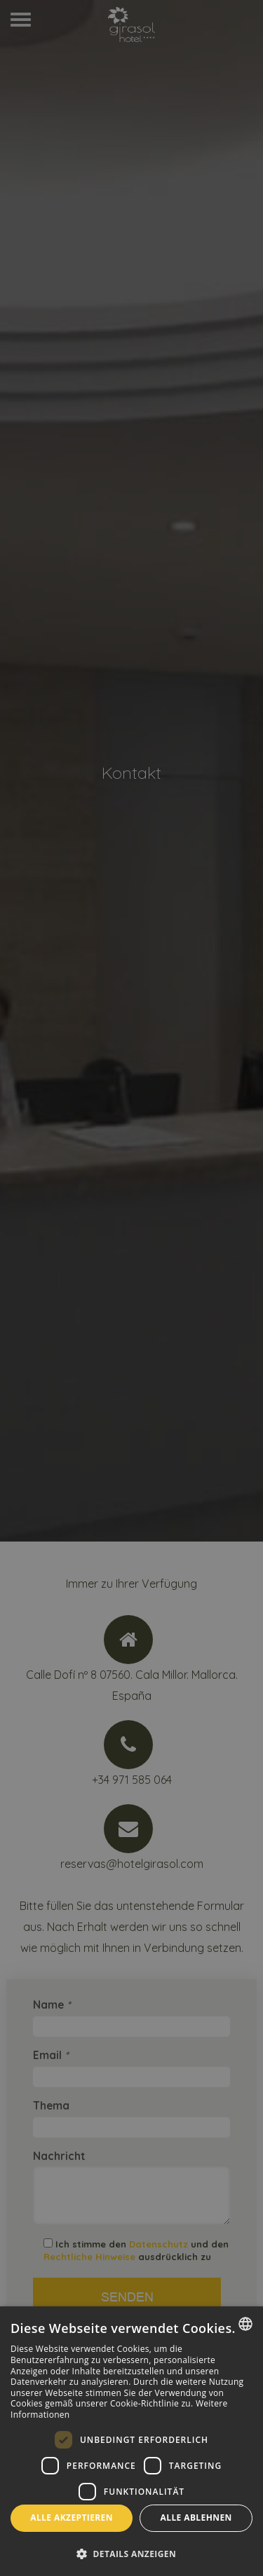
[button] (131, 2553)
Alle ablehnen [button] (196, 2517)
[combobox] (245, 2324)
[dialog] (131, 2441)
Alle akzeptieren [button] (71, 2517)
